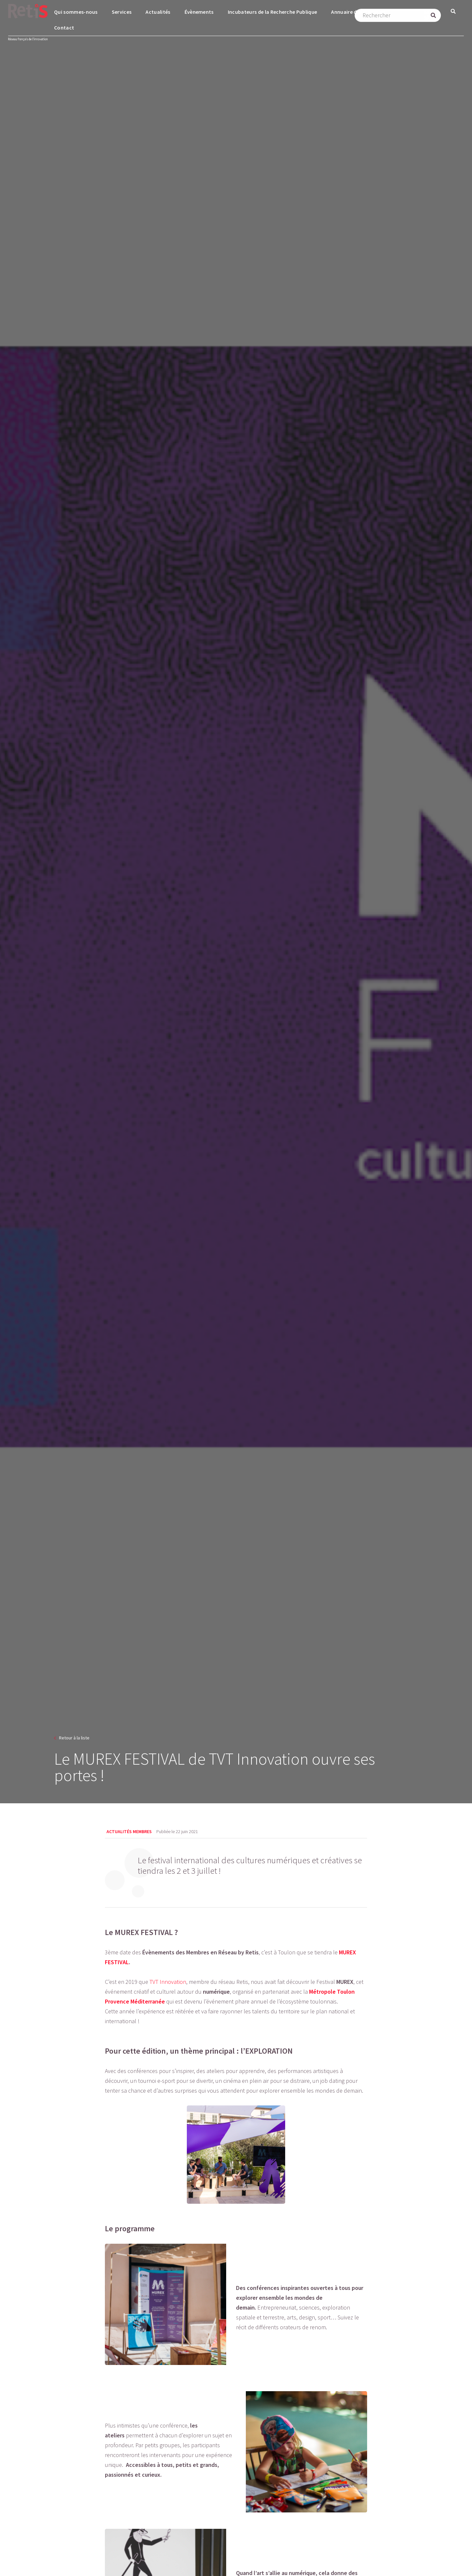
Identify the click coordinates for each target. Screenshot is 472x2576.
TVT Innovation (167, 1981)
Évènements (199, 12)
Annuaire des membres (358, 12)
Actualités (158, 12)
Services (122, 12)
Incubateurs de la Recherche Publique (272, 12)
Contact (64, 27)
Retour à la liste (74, 1738)
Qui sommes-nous (76, 12)
